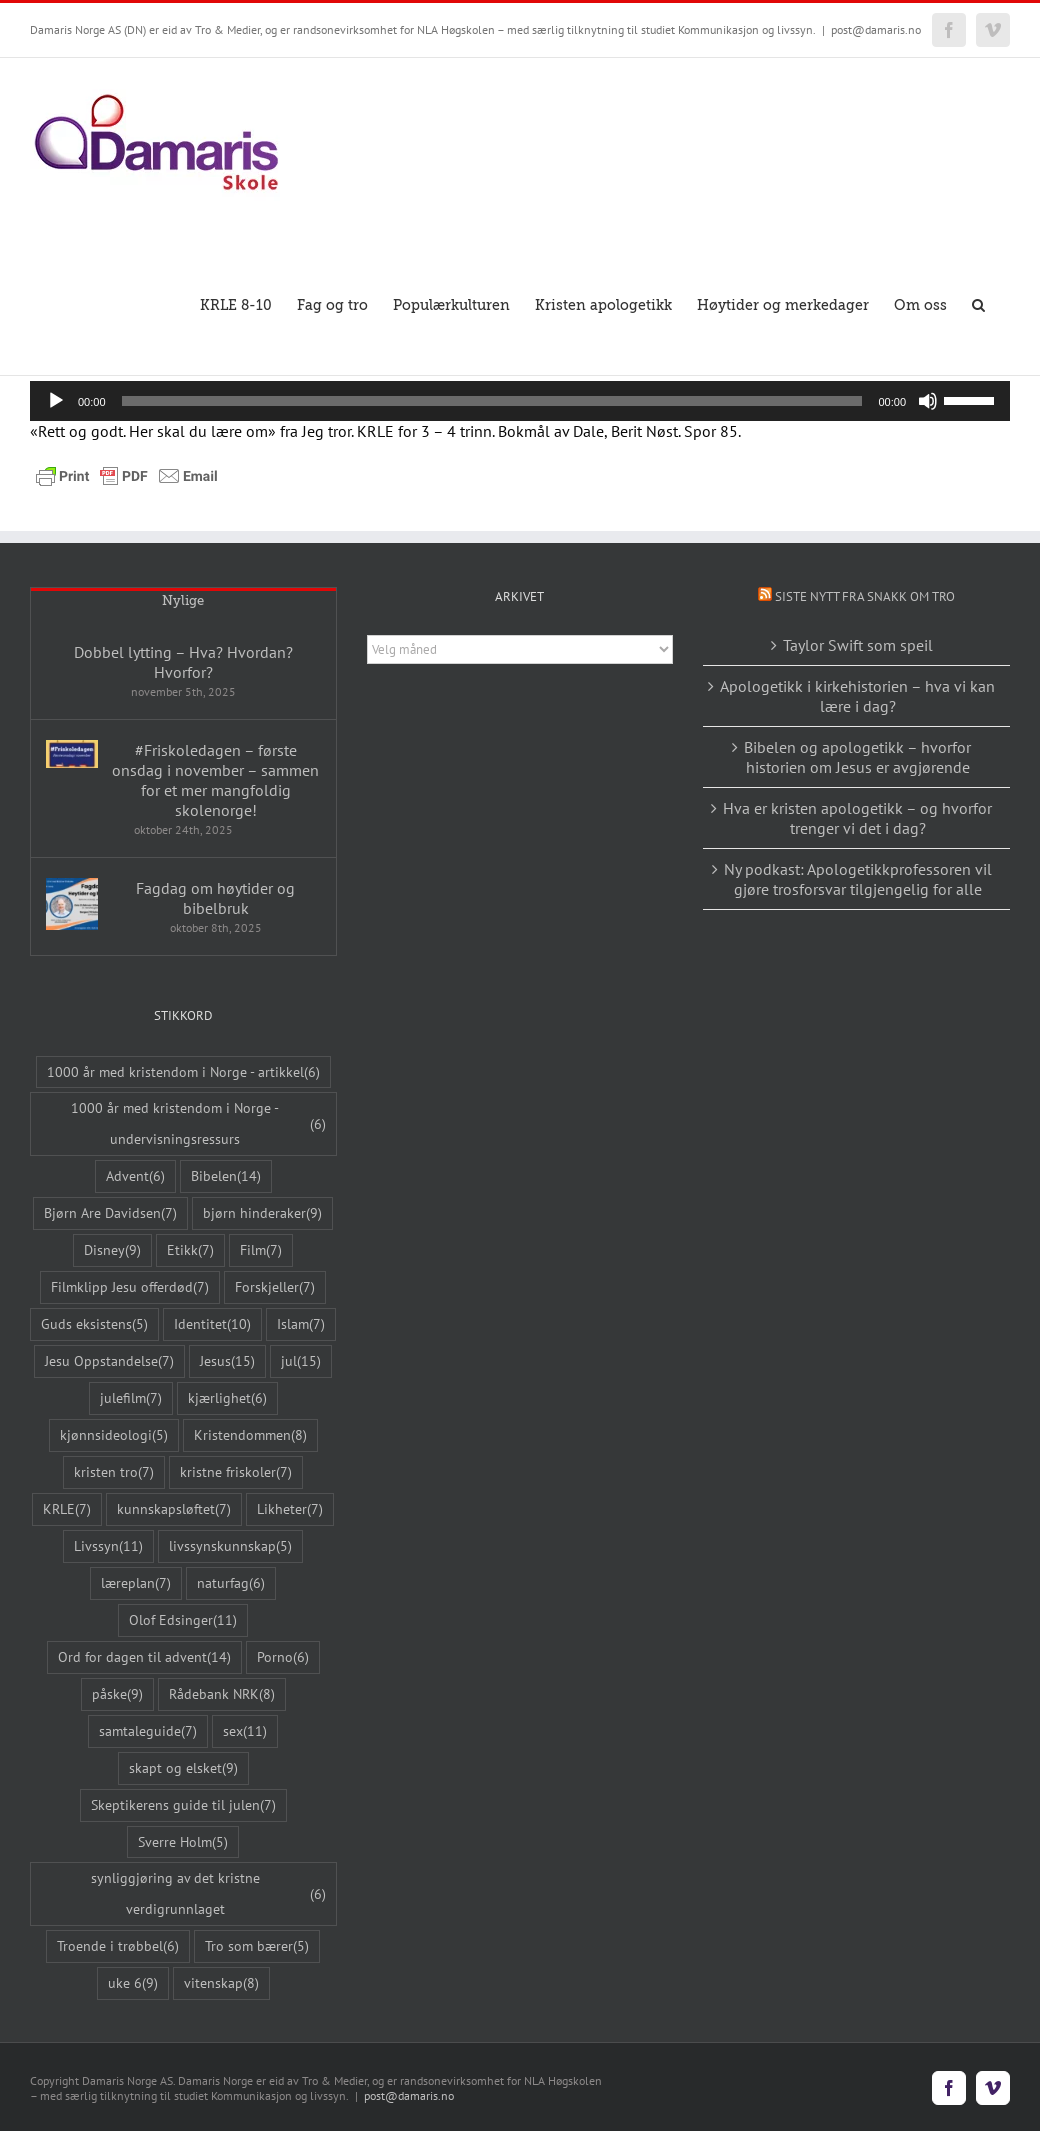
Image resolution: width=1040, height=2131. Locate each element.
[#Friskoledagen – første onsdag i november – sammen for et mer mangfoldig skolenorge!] (72, 754)
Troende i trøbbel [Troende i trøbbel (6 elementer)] (118, 1946)
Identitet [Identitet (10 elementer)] (212, 1324)
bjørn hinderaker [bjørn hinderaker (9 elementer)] (262, 1213)
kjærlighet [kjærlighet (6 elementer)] (227, 1398)
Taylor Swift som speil (858, 645)
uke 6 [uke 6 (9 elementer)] (133, 1983)
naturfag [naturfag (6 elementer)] (231, 1583)
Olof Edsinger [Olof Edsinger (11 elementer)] (183, 1620)
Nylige (183, 600)
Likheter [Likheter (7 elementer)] (290, 1509)
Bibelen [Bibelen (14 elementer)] (226, 1176)
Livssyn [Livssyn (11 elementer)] (108, 1546)
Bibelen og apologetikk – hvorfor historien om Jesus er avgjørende (857, 757)
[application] (520, 401)
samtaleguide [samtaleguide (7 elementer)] (148, 1731)
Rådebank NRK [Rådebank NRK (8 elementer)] (222, 1694)
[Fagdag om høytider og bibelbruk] (72, 904)
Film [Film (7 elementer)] (261, 1250)
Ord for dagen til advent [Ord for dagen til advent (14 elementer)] (144, 1657)
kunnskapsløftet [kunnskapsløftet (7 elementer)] (174, 1509)
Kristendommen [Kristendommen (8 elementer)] (250, 1435)
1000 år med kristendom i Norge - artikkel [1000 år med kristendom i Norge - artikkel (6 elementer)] (183, 1072)
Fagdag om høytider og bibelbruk (215, 898)
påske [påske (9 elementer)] (117, 1694)
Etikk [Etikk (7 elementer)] (190, 1250)
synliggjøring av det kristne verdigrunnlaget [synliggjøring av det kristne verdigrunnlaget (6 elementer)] (208, 1893)
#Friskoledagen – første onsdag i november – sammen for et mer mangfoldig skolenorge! (215, 780)
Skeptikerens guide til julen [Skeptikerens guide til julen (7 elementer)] (183, 1805)
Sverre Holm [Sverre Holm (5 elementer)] (183, 1842)
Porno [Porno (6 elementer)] (283, 1657)
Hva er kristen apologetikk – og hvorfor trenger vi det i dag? (857, 818)
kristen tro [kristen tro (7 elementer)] (114, 1472)
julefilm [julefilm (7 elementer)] (131, 1398)
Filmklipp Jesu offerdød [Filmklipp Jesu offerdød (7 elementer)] (130, 1287)
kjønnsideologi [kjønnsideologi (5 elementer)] (114, 1435)
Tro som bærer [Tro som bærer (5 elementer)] (257, 1946)
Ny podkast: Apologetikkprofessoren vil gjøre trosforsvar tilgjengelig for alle (858, 879)
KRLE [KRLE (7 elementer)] (67, 1509)
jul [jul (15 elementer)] (301, 1361)
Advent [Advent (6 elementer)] (135, 1176)
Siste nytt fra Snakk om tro (865, 596)
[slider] (492, 401)
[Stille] (928, 401)
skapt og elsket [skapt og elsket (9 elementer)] (183, 1768)
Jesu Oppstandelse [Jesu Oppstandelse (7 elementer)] (109, 1361)
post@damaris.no (876, 29)
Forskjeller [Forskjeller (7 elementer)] (275, 1287)
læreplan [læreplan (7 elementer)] (136, 1583)
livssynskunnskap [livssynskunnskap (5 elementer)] (230, 1546)
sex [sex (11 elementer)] (245, 1731)
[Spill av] (56, 401)
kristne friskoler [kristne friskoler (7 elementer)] (236, 1472)
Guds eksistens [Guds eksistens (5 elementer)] (94, 1324)
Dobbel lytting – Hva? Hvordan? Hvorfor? (183, 662)
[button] (978, 303)
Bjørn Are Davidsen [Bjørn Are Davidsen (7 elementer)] (110, 1213)
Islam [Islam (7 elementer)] (301, 1324)
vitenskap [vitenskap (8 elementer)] (221, 1983)
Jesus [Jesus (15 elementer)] (227, 1361)
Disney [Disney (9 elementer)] (112, 1250)
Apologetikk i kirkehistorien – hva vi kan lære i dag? (857, 696)
